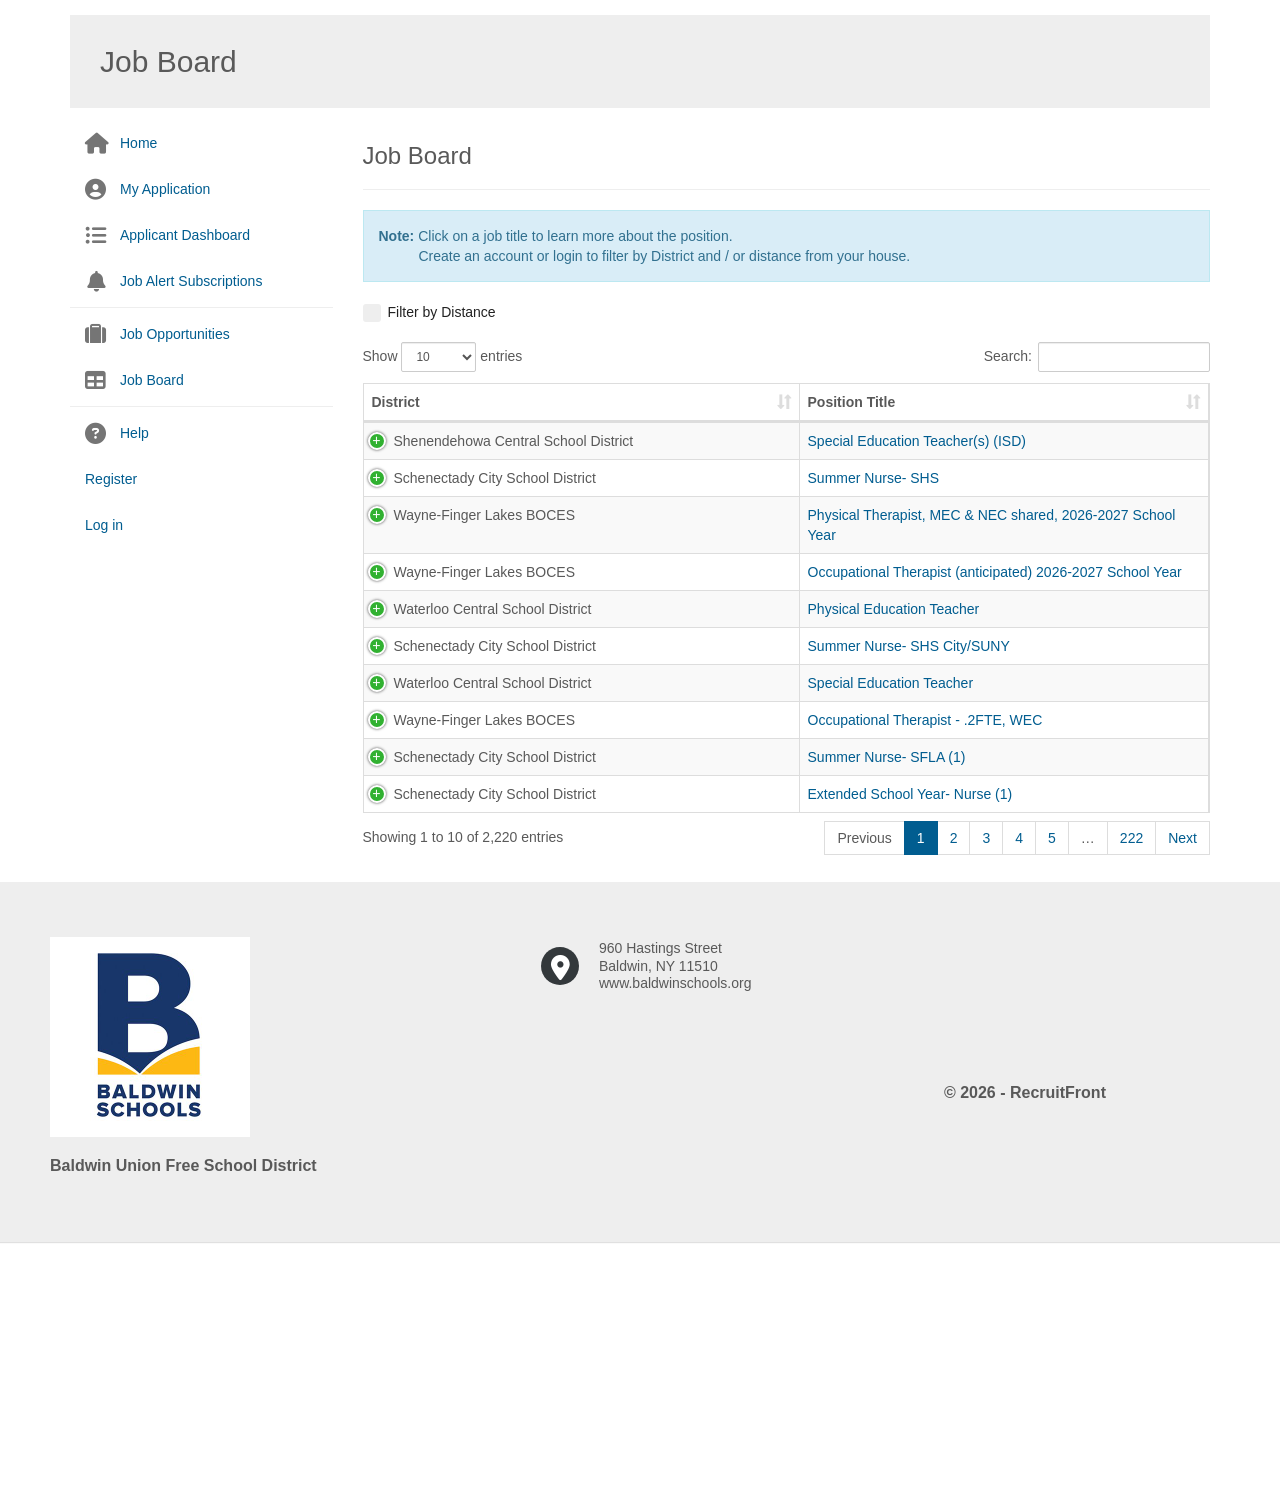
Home (138, 143)
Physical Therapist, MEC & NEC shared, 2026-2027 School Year (580, 615)
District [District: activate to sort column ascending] (396, 422)
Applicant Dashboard (185, 235)
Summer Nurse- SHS (572, 538)
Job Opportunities (175, 334)
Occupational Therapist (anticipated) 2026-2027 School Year (581, 692)
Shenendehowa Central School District (420, 481)
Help (134, 433)
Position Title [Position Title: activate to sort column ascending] (551, 422)
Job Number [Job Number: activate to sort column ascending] (703, 412)
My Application (165, 189)
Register (111, 479)
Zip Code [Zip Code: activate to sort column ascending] (1143, 412)
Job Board (152, 380)
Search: (1097, 357)
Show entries (443, 357)
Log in (104, 525)
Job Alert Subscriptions (191, 281)
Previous (864, 1098)
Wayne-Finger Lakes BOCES (417, 605)
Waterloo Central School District (424, 759)
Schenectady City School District (426, 548)
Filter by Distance (442, 312)
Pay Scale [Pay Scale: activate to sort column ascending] (827, 422)
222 (1131, 1098)
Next (1182, 1098)
